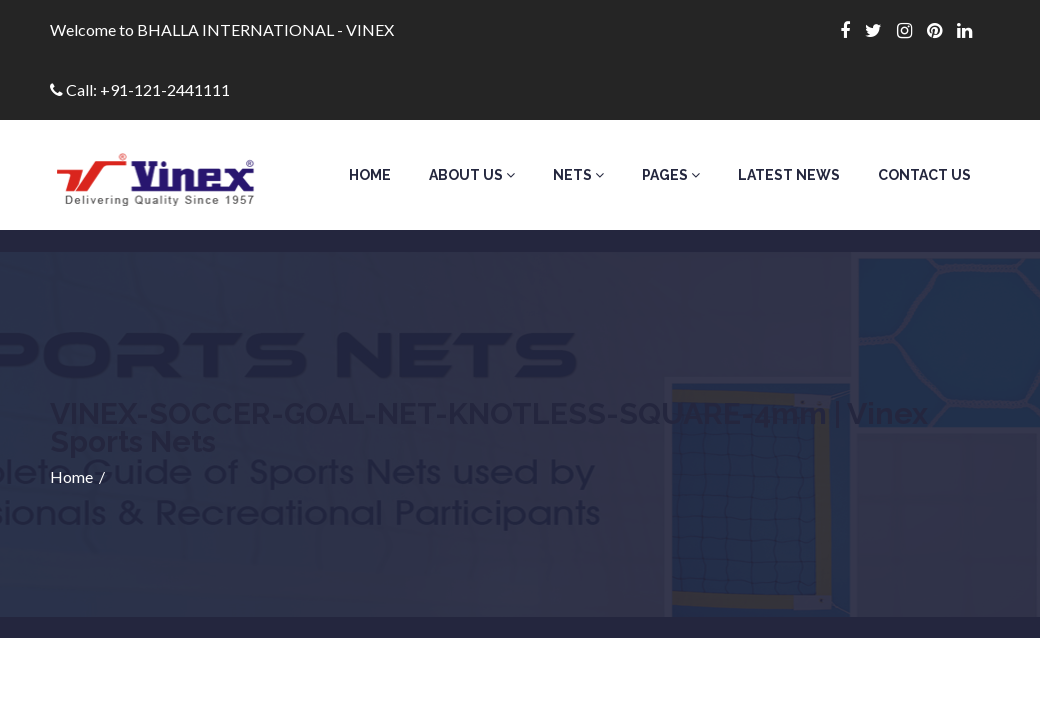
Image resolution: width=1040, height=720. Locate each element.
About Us (472, 175)
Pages (671, 175)
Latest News (789, 175)
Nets (578, 175)
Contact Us (924, 175)
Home (370, 175)
